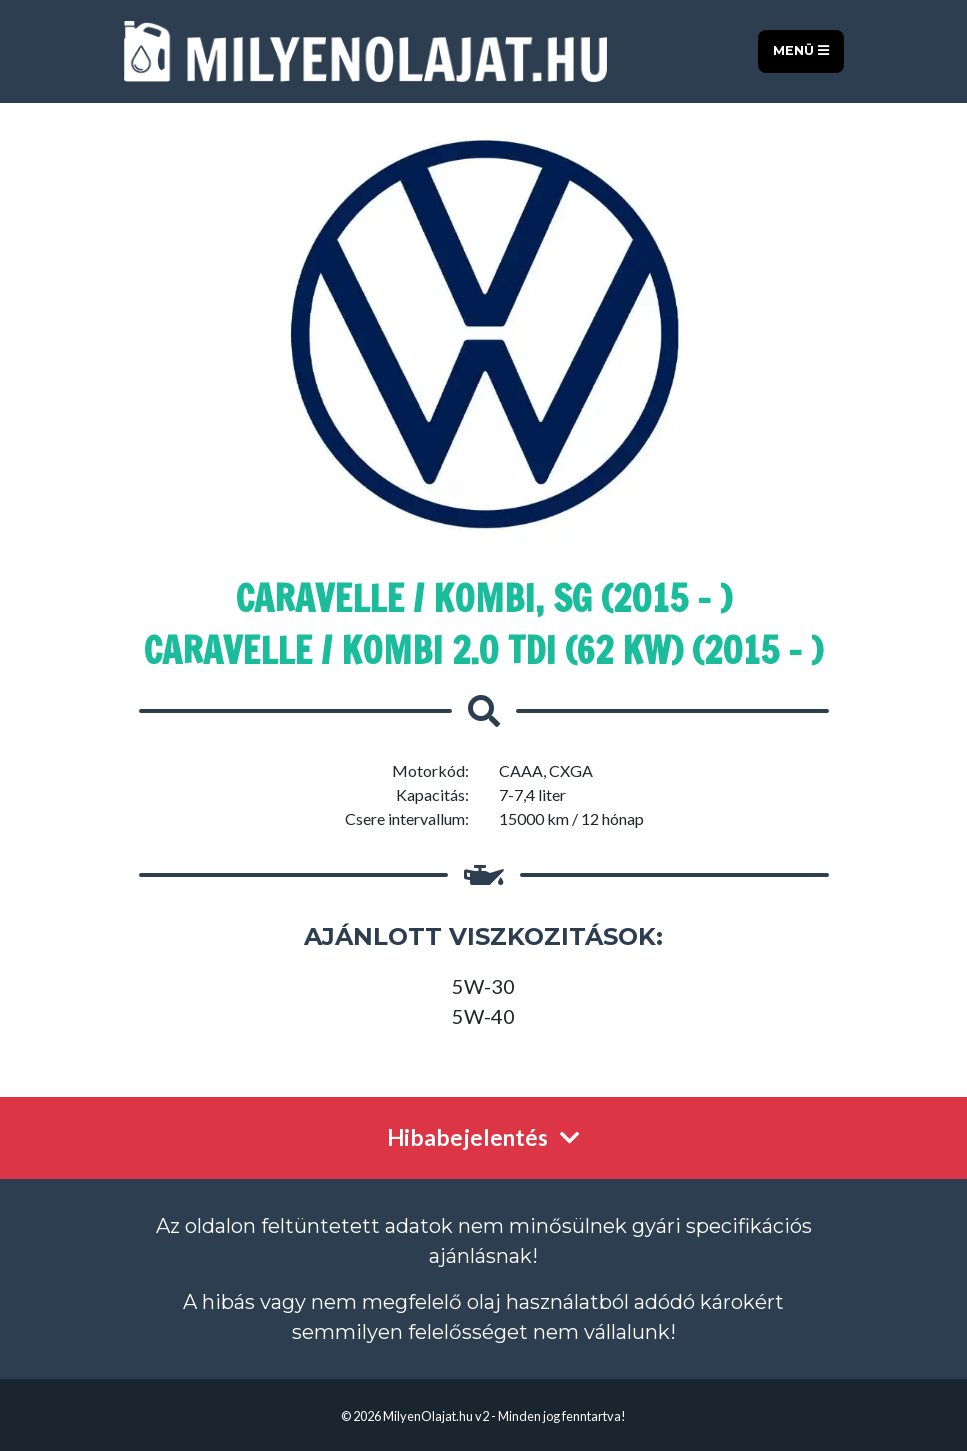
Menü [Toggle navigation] (801, 50)
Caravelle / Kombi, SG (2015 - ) (484, 598)
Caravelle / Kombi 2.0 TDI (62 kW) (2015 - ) (483, 650)
